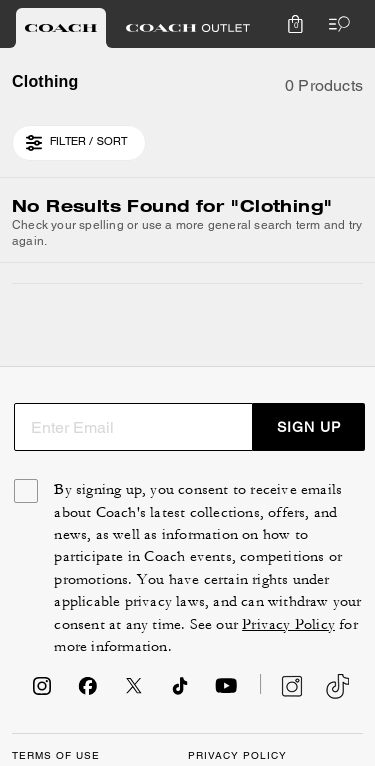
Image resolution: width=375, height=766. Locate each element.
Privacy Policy (288, 624)
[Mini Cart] (295, 24)
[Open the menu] (335, 24)
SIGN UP (309, 427)
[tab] (61, 28)
